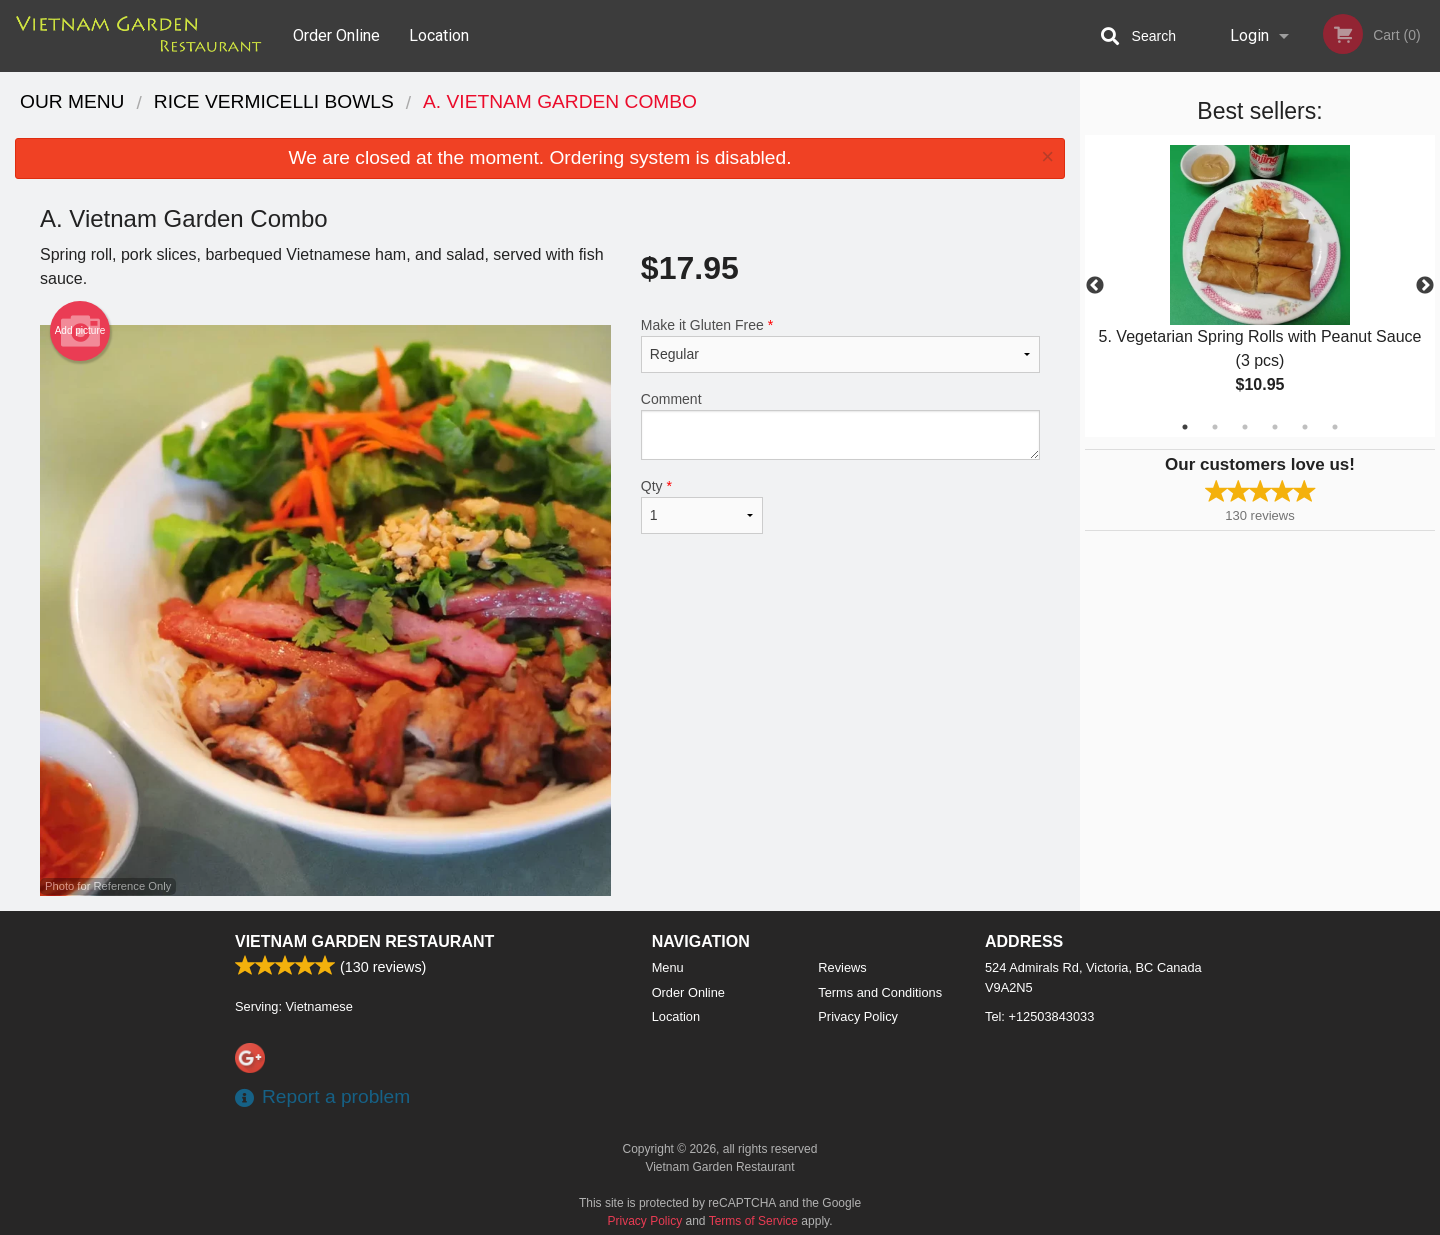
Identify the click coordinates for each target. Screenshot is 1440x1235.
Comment (840, 425)
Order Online (336, 35)
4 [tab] (1275, 427)
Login (1249, 35)
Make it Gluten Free (840, 345)
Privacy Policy (858, 1016)
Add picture (80, 331)
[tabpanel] (1260, 286)
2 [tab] (1215, 427)
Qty (702, 506)
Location (439, 35)
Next (1425, 286)
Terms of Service (753, 1221)
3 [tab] (1245, 427)
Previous (1095, 286)
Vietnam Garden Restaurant (364, 941)
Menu (668, 967)
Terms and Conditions (880, 992)
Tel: (1039, 1016)
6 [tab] (1335, 427)
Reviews (842, 967)
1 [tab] (1185, 427)
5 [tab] (1305, 427)
